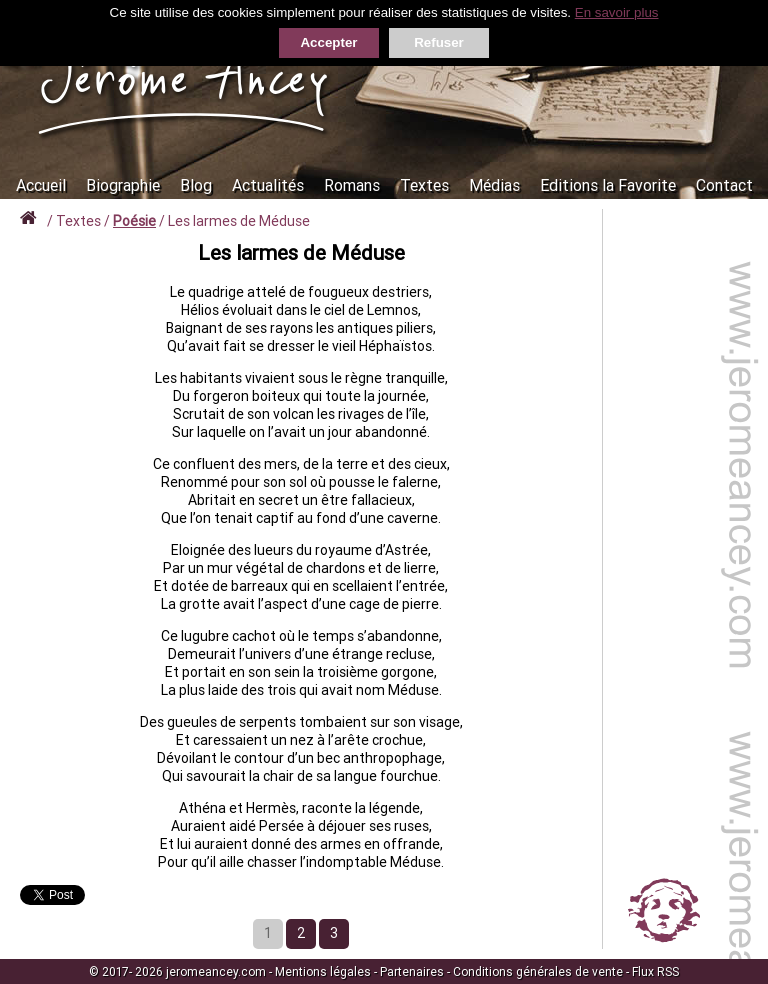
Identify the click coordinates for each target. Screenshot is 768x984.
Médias (494, 185)
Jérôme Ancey (184, 82)
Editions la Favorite (608, 185)
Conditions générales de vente (538, 971)
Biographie (123, 185)
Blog (196, 185)
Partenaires (412, 971)
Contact (724, 185)
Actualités (268, 185)
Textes (424, 185)
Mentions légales (323, 971)
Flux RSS (655, 971)
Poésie (134, 221)
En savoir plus (617, 12)
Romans (352, 185)
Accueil (41, 185)
